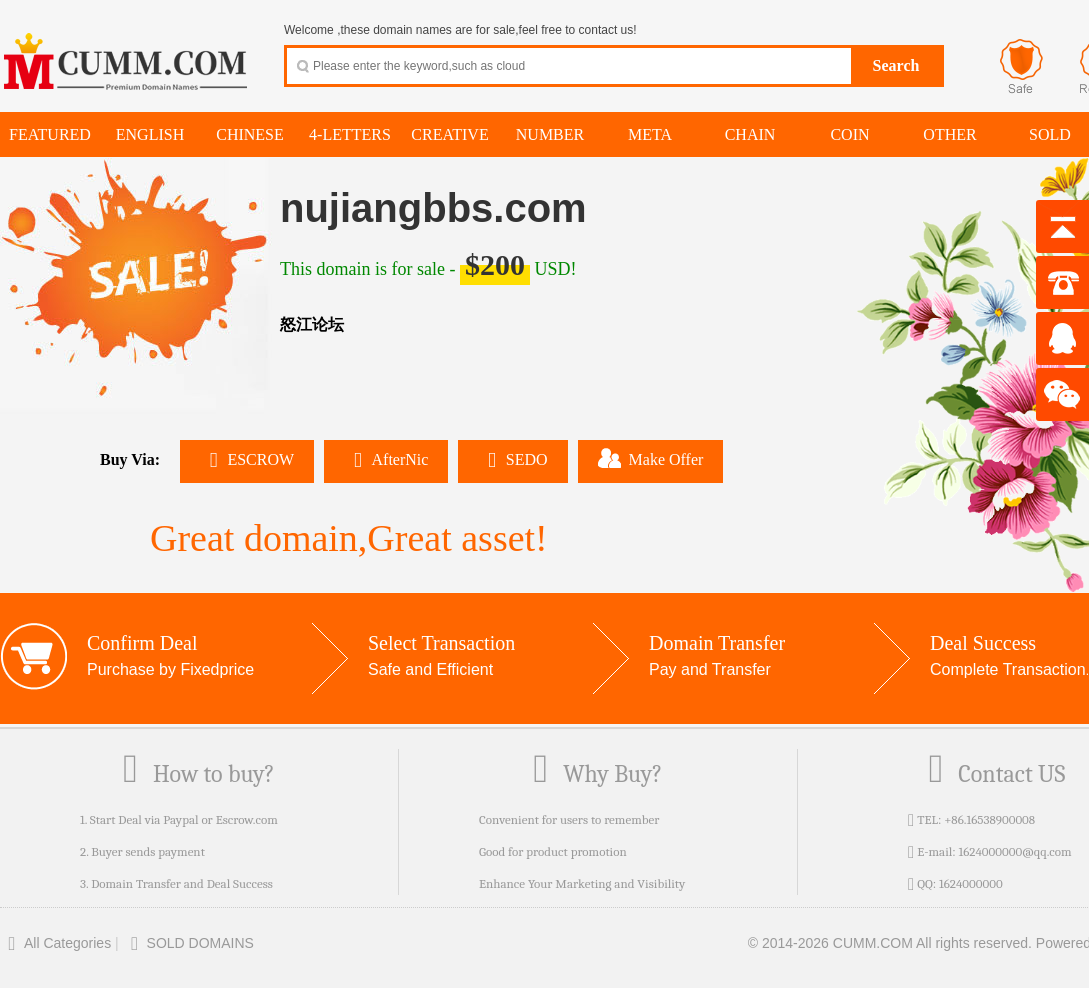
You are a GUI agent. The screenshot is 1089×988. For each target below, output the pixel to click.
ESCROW (247, 459)
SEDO (512, 459)
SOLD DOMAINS (188, 943)
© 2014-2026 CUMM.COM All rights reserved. (890, 943)
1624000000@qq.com (1014, 851)
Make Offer (651, 458)
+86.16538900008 (989, 819)
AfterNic (386, 459)
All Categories (55, 943)
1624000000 (971, 883)
